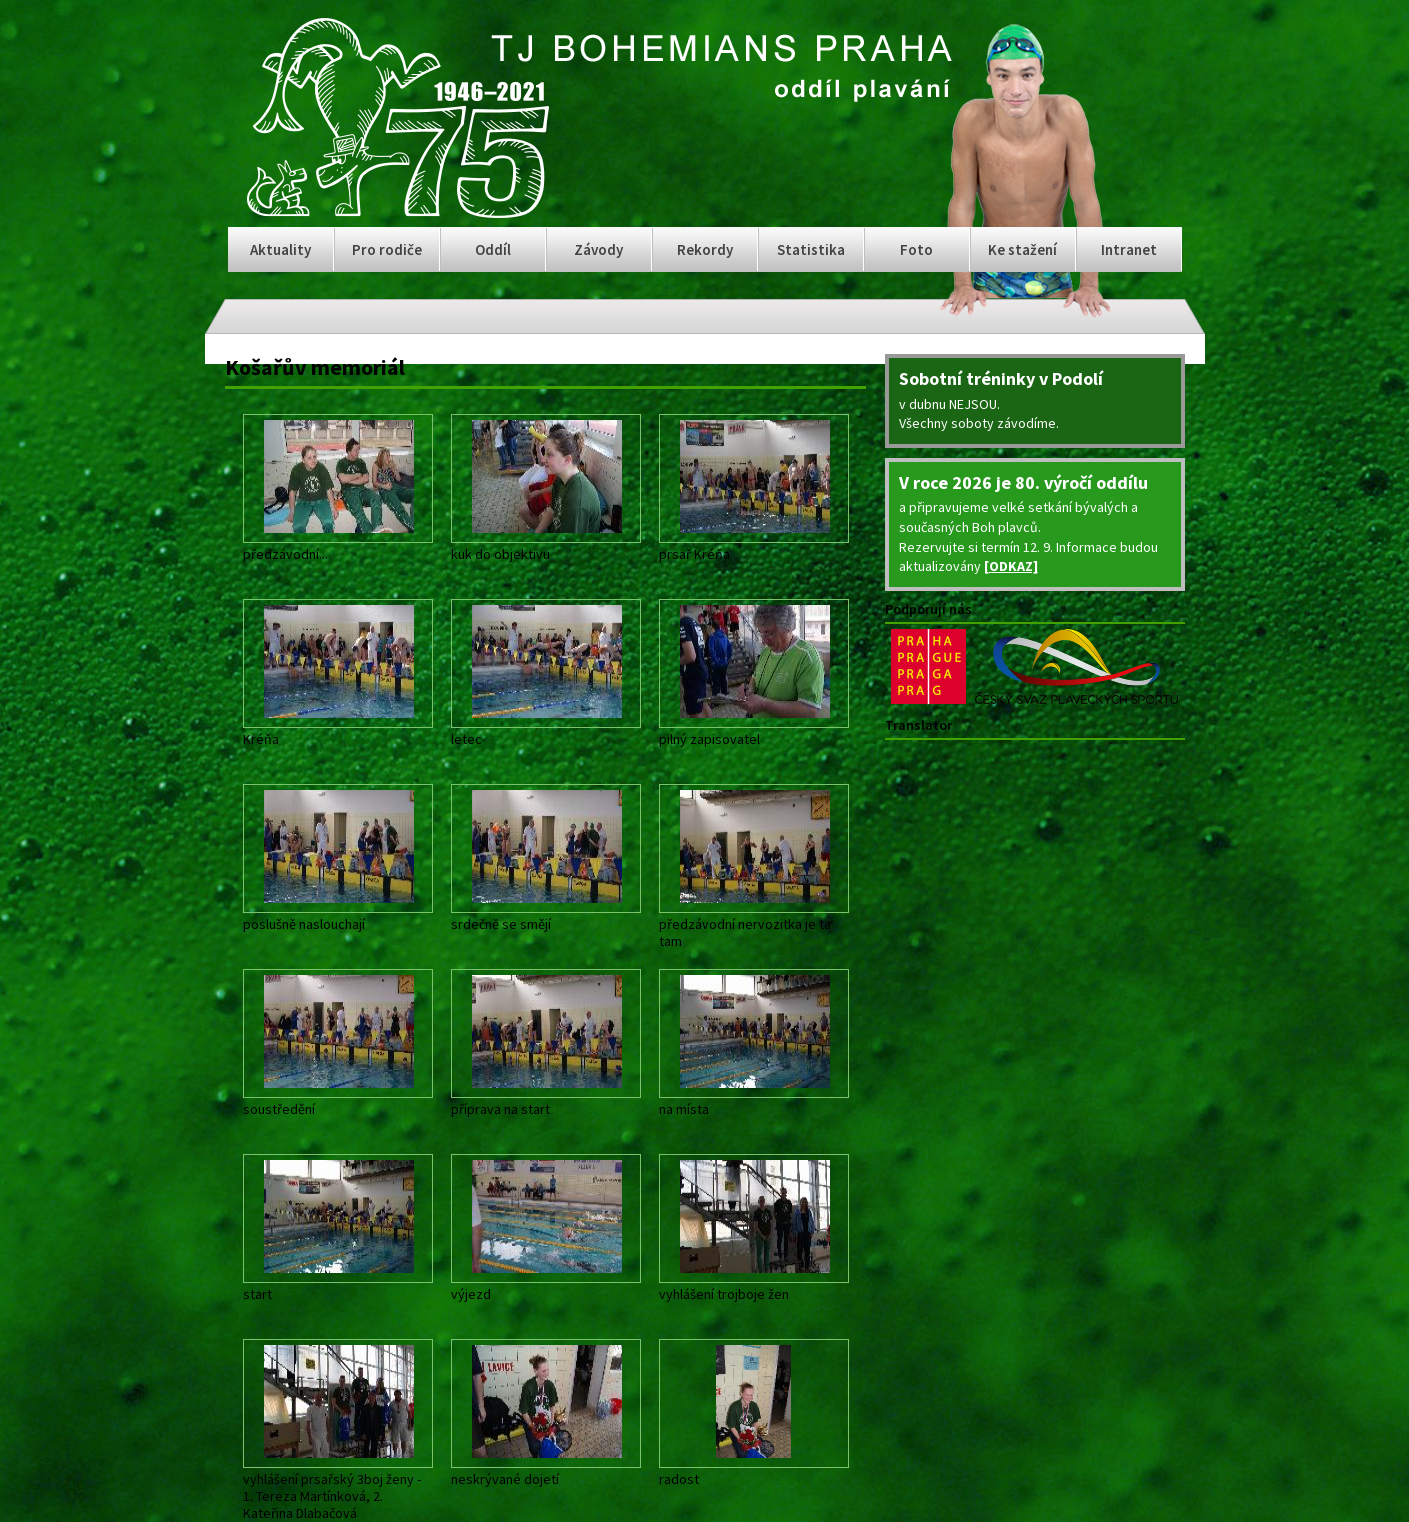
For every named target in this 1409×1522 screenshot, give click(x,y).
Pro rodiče (387, 249)
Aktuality (280, 249)
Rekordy (705, 249)
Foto (916, 249)
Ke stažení (1022, 249)
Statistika (811, 249)
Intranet (1129, 249)
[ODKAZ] (1011, 566)
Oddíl (493, 249)
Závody (598, 249)
